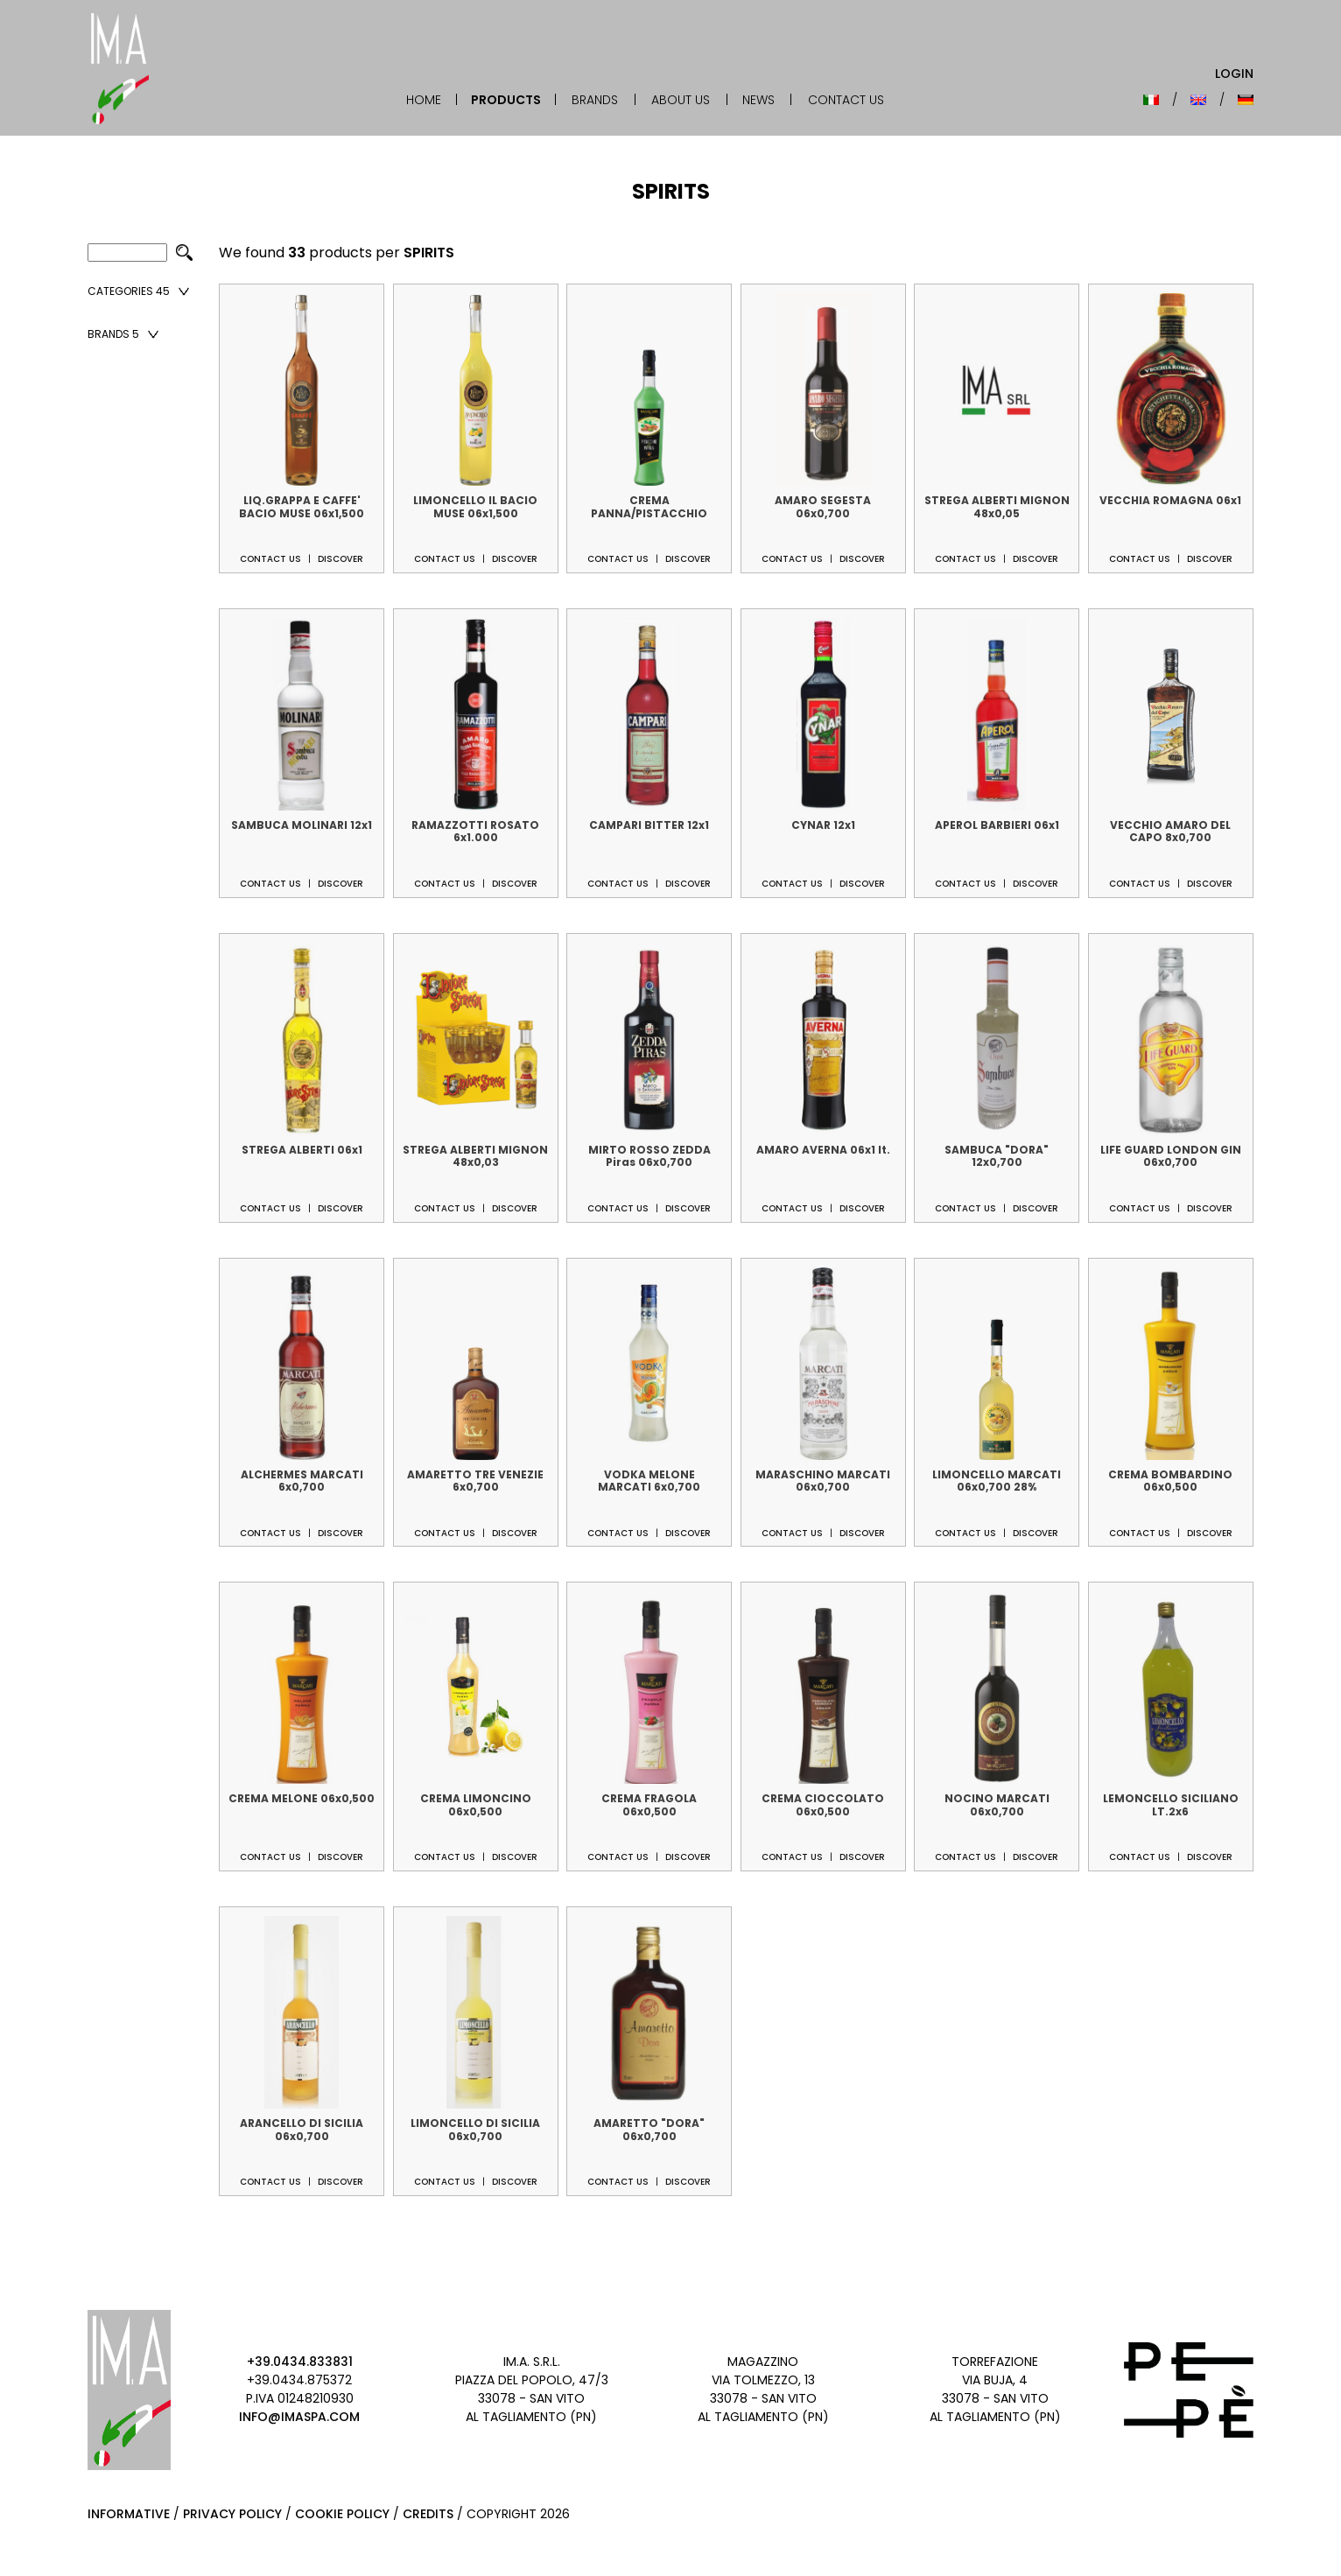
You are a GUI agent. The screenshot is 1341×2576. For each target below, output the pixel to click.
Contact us (270, 558)
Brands (595, 100)
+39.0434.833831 (300, 2361)
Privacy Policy (232, 2514)
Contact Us (846, 100)
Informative (129, 2514)
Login (1234, 73)
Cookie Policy (342, 2514)
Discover (340, 558)
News (758, 100)
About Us (680, 100)
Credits (428, 2514)
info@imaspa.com (299, 2416)
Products (506, 100)
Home (423, 100)
